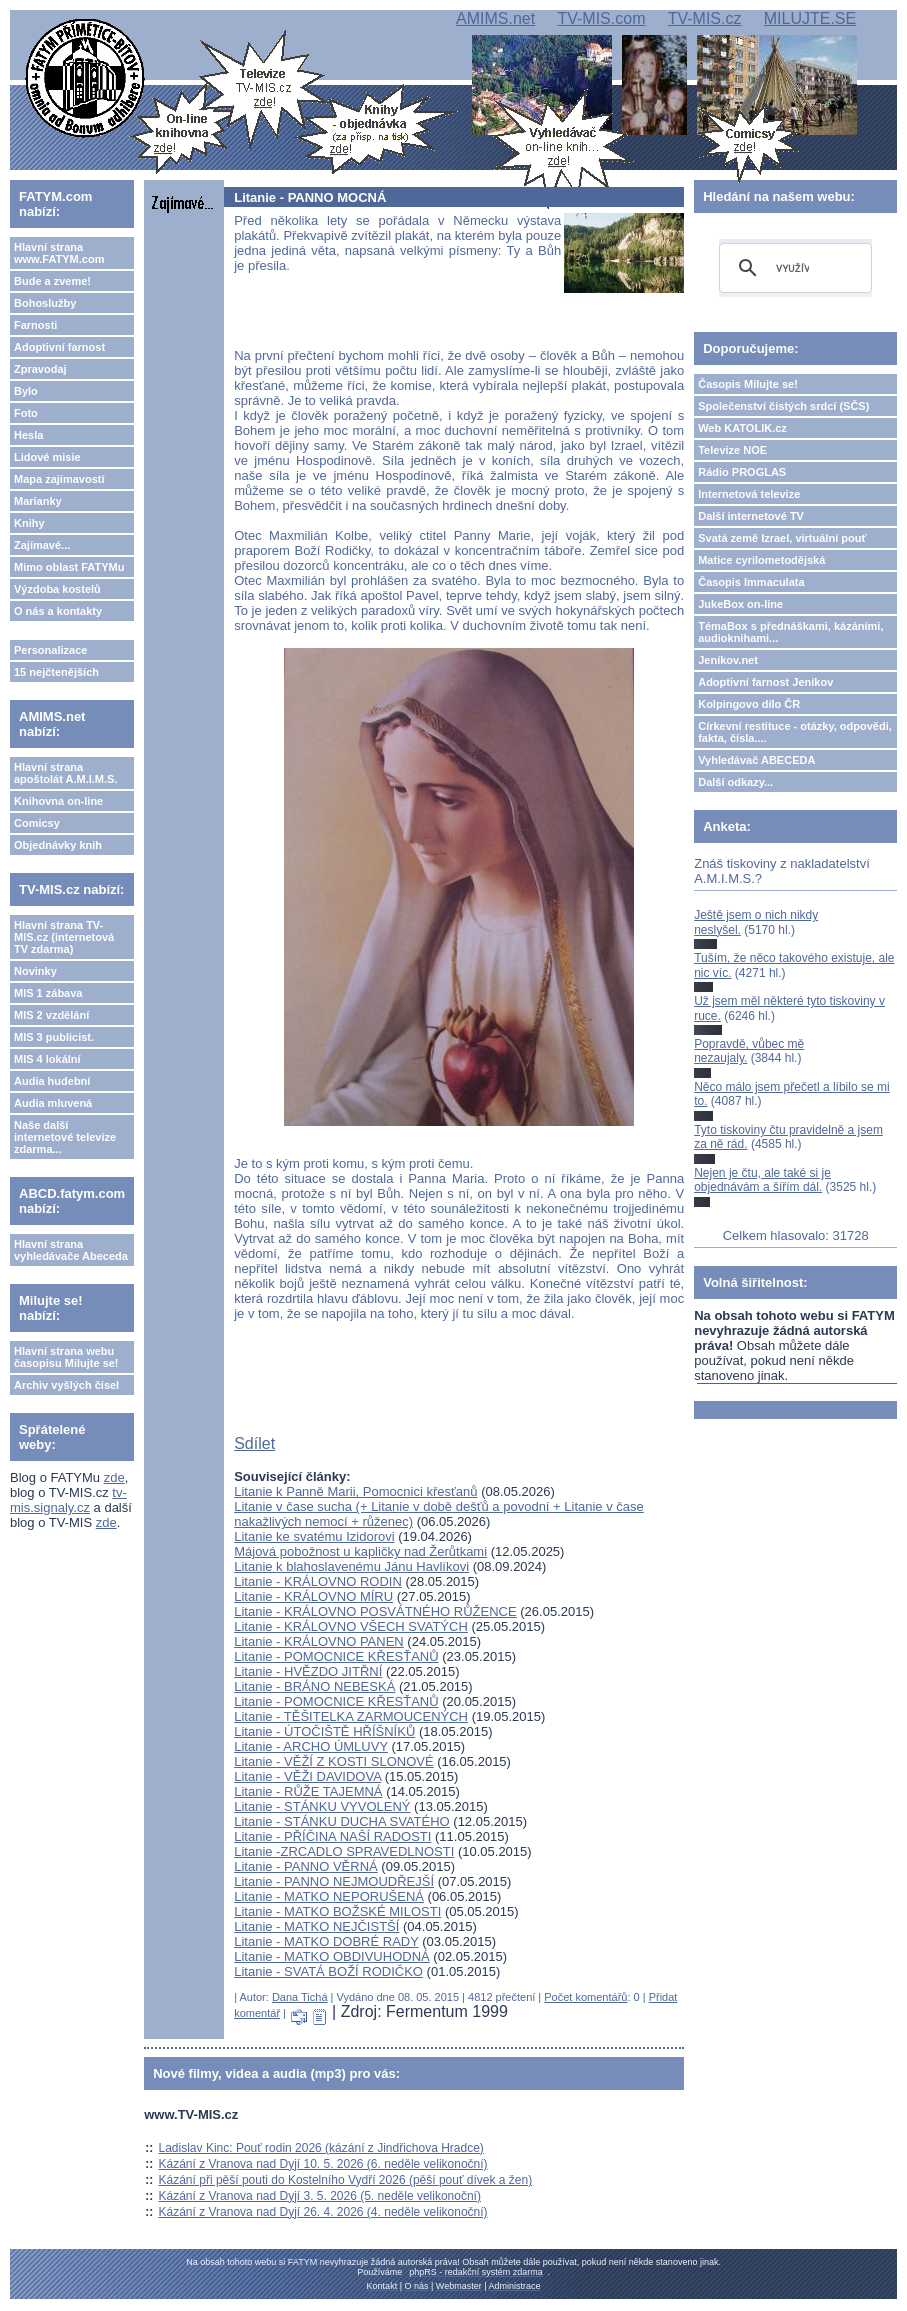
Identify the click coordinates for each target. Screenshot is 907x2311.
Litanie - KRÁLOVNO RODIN (318, 1581)
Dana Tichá (300, 1997)
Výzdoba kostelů (57, 589)
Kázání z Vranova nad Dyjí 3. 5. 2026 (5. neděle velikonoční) (320, 2196)
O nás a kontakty (58, 611)
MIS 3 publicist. (54, 1037)
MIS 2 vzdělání (51, 1015)
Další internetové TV (751, 516)
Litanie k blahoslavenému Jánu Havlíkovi (351, 1566)
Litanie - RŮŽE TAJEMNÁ (308, 1791)
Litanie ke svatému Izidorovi (314, 1536)
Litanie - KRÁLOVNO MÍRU (313, 1596)
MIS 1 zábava (48, 993)
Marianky (38, 501)
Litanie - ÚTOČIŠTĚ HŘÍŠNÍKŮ (324, 1731)
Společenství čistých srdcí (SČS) (783, 406)
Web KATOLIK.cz (742, 428)
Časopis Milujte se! (748, 384)
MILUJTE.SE (810, 18)
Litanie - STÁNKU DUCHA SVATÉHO (342, 1821)
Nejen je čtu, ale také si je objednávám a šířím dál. (762, 1180)
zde (114, 1477)
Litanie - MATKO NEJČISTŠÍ (316, 1926)
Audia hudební (52, 1081)
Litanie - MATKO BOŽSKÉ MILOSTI (337, 1911)
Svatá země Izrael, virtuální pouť (782, 538)
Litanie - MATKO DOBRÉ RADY (326, 1941)
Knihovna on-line (58, 801)
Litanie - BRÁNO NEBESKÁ (314, 1686)
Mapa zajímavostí (59, 479)
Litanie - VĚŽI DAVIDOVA (307, 1776)
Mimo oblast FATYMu (69, 567)
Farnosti (35, 325)
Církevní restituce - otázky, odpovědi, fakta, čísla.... (795, 732)
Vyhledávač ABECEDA (756, 760)
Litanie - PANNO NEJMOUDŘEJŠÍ (334, 1881)
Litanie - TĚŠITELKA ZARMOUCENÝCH (351, 1716)
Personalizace (50, 650)
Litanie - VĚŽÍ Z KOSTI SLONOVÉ (333, 1761)
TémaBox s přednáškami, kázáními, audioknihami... (790, 632)
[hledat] (792, 268)
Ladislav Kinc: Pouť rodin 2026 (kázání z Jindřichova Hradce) (321, 2148)
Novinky (35, 971)
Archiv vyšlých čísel (66, 1385)
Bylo (26, 391)
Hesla (28, 435)
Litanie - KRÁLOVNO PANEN (319, 1641)
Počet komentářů (585, 1997)
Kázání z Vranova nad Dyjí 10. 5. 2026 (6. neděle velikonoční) (323, 2164)
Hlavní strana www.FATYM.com (59, 253)
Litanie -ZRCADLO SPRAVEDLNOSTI (344, 1851)
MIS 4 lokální (47, 1059)
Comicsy (37, 823)
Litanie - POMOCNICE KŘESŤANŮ (336, 1656)
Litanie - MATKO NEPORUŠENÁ (329, 1896)
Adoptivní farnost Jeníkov (765, 682)
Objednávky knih (58, 845)
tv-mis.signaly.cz (68, 1500)
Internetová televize (749, 494)
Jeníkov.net (728, 660)
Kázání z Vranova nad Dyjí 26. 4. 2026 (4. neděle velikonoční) (323, 2212)
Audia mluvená (53, 1103)
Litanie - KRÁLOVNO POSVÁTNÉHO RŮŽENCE (375, 1611)
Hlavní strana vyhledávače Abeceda (71, 1250)
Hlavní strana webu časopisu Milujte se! (66, 1357)
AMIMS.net (495, 18)
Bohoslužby (45, 303)
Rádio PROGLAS (742, 472)
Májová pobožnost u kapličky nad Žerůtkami (360, 1551)
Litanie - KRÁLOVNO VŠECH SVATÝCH (351, 1626)
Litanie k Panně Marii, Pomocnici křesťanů (355, 1491)
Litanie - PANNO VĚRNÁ (306, 1866)
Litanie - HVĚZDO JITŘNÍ (308, 1671)
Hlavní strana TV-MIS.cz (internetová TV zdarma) (64, 937)
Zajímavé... (42, 545)
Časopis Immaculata (751, 582)
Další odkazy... (735, 782)
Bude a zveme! (52, 281)
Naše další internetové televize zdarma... (65, 1137)
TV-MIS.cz (705, 18)
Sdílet (254, 1443)
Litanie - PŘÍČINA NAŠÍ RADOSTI (332, 1836)
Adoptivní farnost (59, 347)
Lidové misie (47, 457)
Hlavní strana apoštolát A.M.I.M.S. (66, 773)
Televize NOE (732, 450)
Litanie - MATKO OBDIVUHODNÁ (332, 1956)
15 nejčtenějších (56, 672)
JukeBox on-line (740, 604)
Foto (26, 413)
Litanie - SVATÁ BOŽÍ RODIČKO (328, 1971)
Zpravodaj (40, 369)
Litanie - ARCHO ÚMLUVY (311, 1746)
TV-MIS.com (601, 18)
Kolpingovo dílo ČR (749, 704)
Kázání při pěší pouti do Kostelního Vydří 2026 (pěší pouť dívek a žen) (346, 2180)
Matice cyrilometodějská (761, 560)
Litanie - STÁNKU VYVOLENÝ (322, 1806)
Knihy (29, 523)
